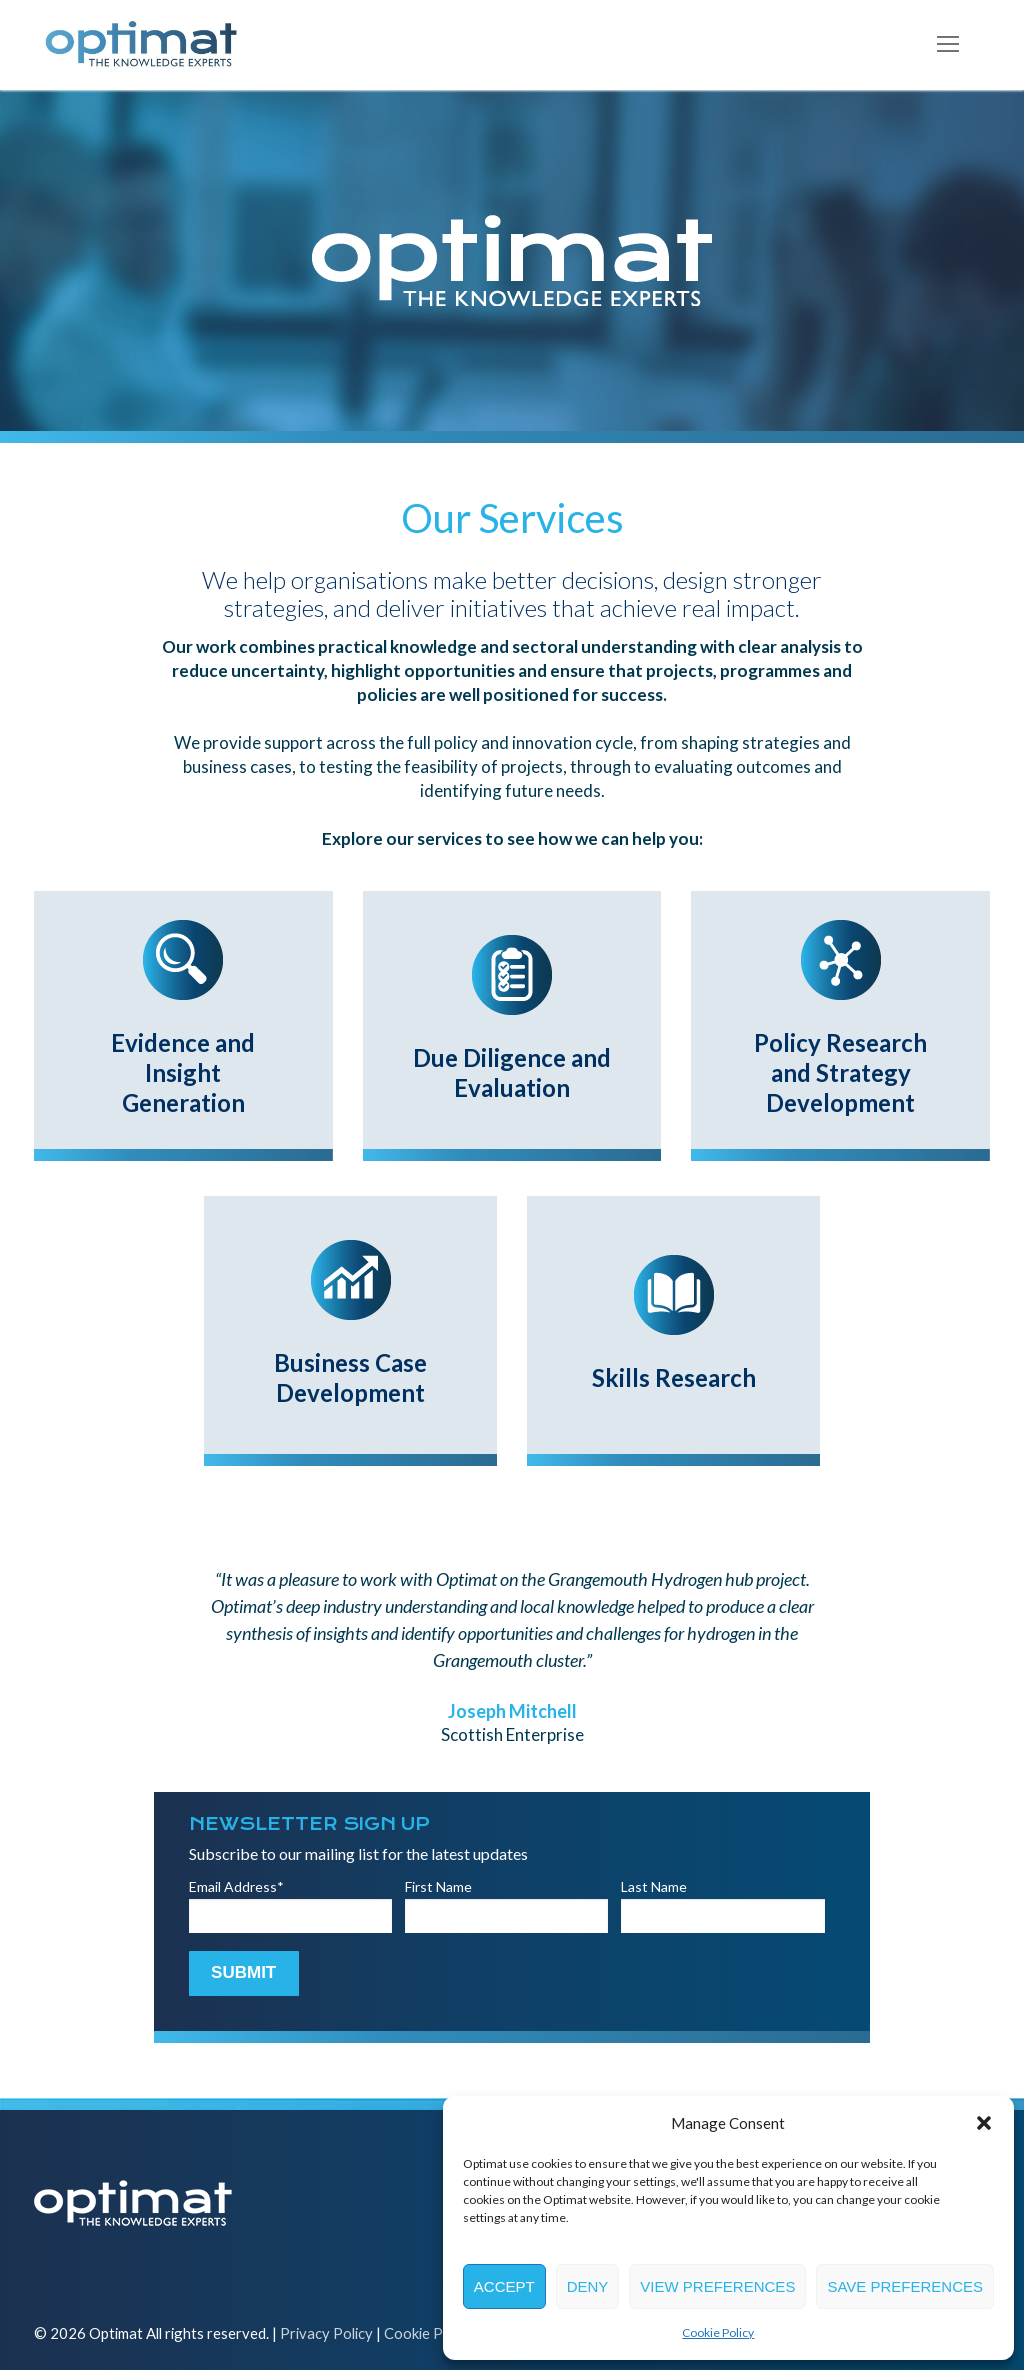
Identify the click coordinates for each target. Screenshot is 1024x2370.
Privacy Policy (326, 2333)
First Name (438, 1886)
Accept (504, 2286)
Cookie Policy (718, 2332)
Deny (588, 2286)
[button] (984, 2123)
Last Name (654, 1886)
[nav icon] (948, 45)
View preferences (717, 2286)
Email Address (236, 1886)
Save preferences (905, 2286)
